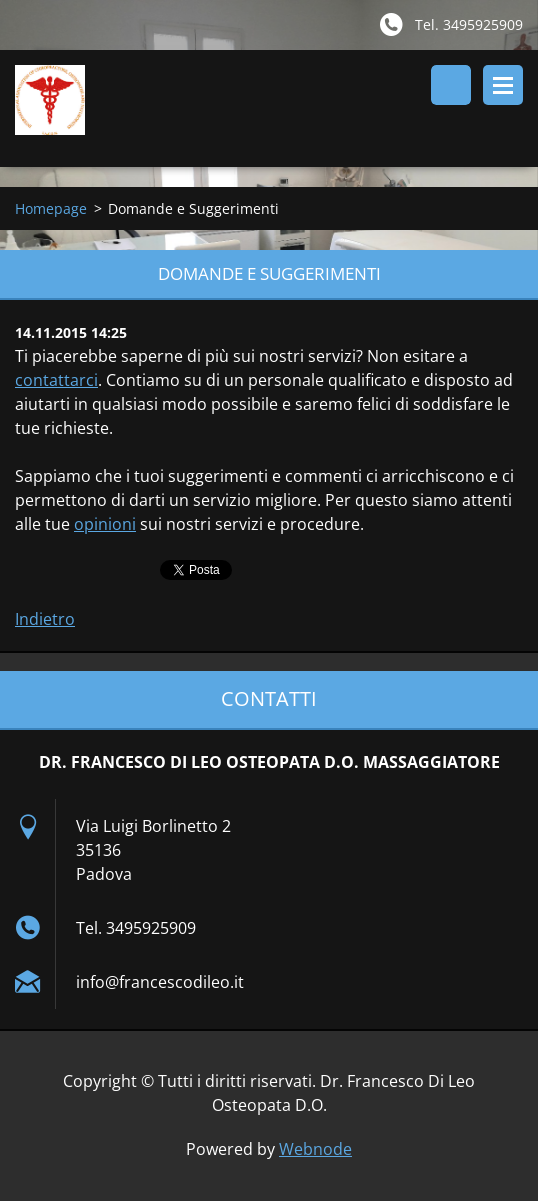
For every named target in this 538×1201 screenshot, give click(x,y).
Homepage (51, 208)
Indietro (45, 619)
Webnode (315, 1149)
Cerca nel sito (451, 85)
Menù (503, 85)
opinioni (105, 524)
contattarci (56, 380)
